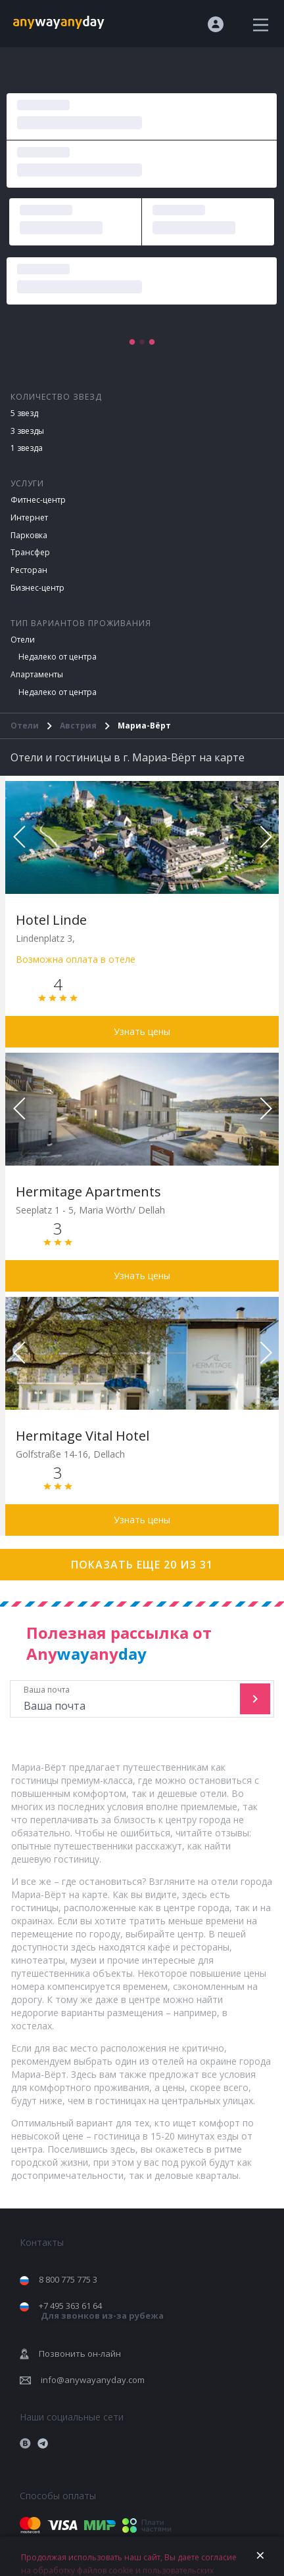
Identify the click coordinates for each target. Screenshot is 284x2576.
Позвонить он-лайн (80, 2353)
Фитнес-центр (38, 499)
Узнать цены (142, 1031)
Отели (23, 639)
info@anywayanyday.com (93, 2380)
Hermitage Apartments (88, 1191)
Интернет (29, 517)
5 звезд (24, 413)
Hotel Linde (51, 920)
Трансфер (30, 552)
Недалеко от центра (57, 656)
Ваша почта (126, 1698)
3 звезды (27, 430)
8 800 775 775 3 (68, 2279)
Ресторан (29, 570)
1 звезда (27, 448)
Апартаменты (37, 674)
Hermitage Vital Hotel (82, 1436)
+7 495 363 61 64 (101, 2310)
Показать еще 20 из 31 (142, 1564)
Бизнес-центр (37, 587)
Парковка (29, 535)
